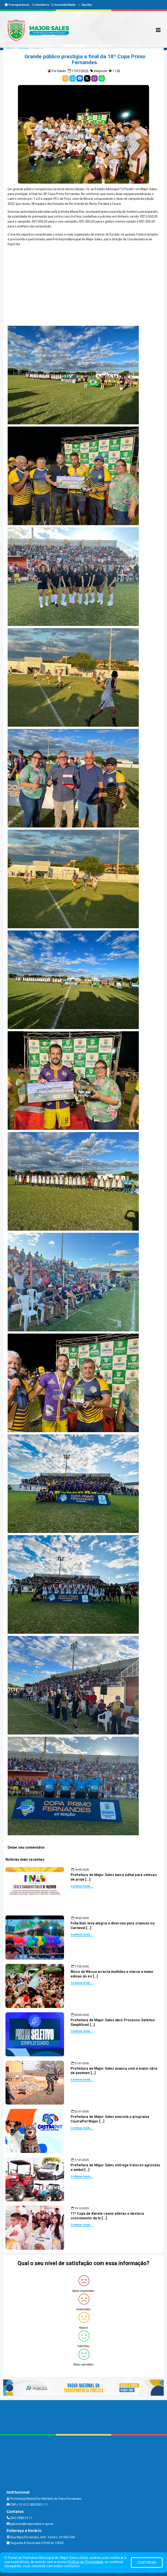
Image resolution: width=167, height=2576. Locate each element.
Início (10, 48)
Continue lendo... (82, 1886)
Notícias (23, 48)
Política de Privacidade (85, 2562)
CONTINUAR (147, 2562)
